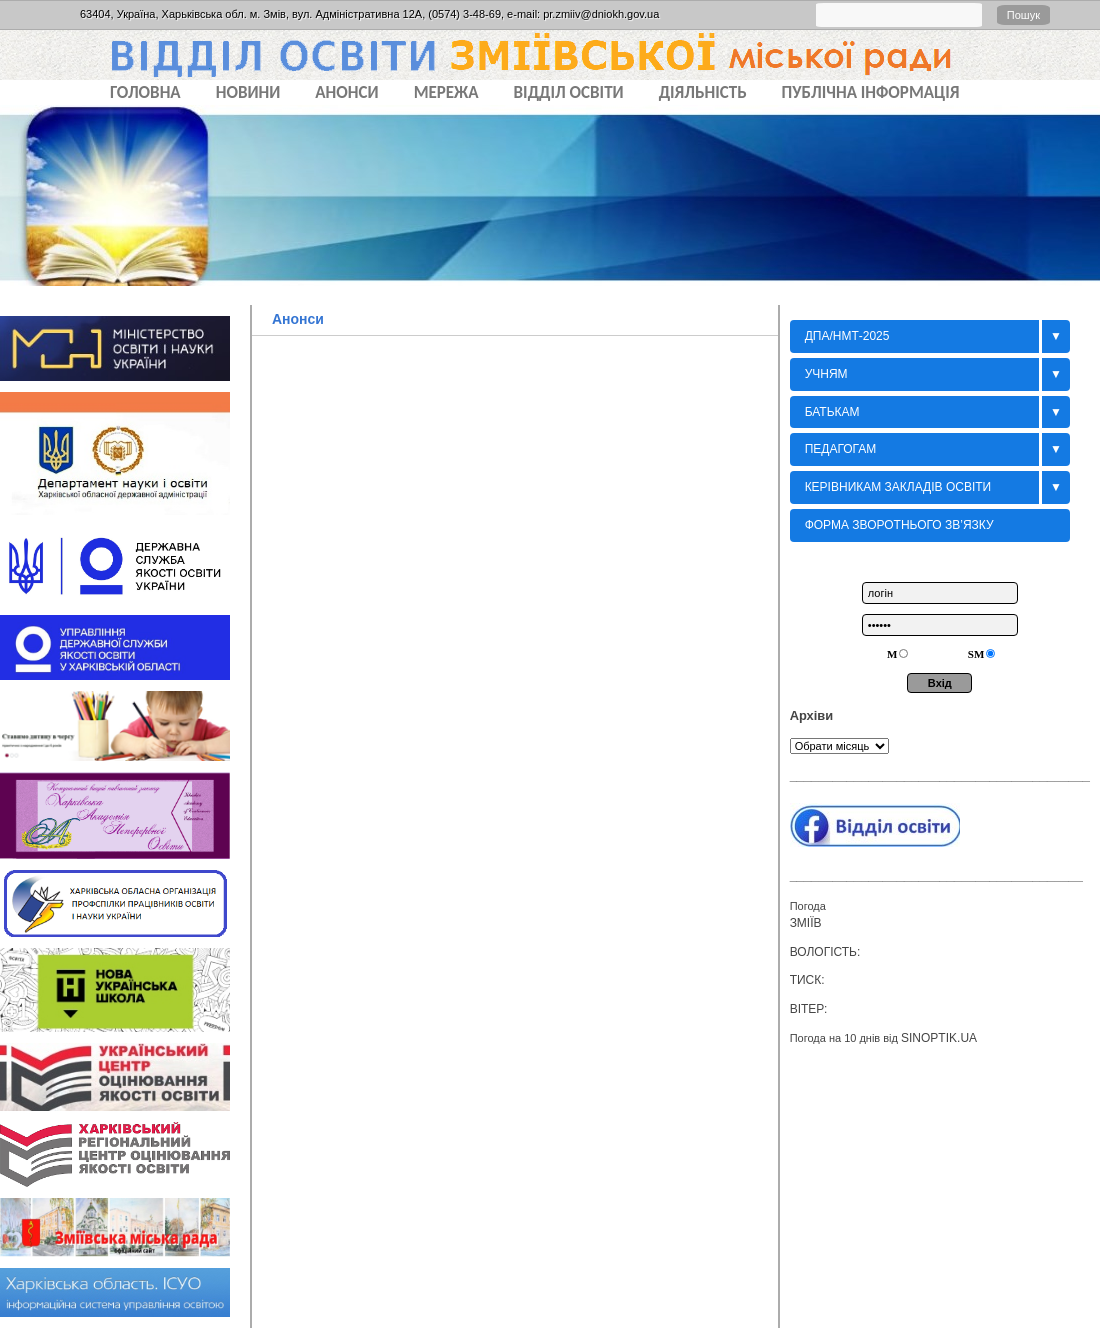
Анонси (298, 319)
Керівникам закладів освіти (898, 487)
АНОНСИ (346, 92)
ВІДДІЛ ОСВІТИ (569, 92)
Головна (145, 92)
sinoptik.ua (939, 1038)
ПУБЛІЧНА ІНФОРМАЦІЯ (871, 92)
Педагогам (841, 449)
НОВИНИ (248, 92)
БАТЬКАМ (832, 412)
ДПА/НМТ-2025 (847, 336)
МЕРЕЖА (446, 92)
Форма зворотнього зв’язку (899, 525)
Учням (826, 374)
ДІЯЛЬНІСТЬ (703, 92)
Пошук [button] (1023, 15)
